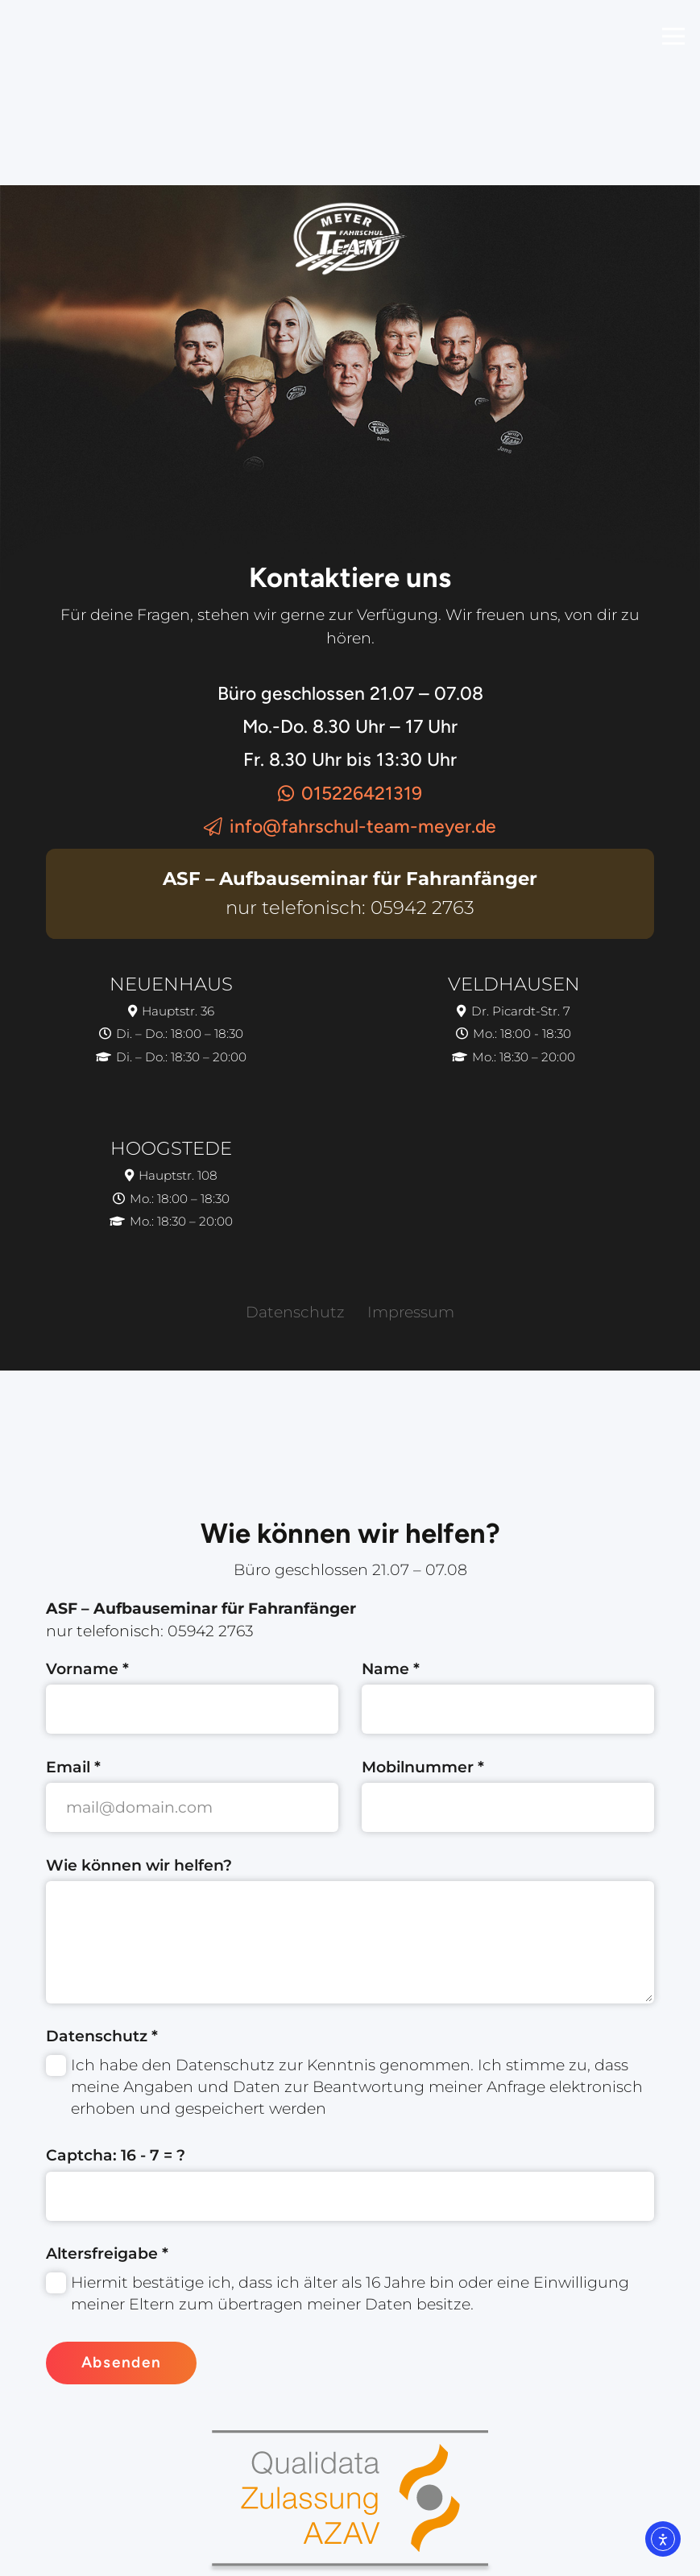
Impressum (410, 1312)
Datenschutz (295, 1312)
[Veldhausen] (513, 1021)
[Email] (192, 1807)
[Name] (508, 1709)
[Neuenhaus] (171, 1021)
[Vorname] (192, 1709)
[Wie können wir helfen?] (350, 1942)
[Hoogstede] (171, 1186)
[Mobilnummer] (508, 1807)
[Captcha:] (350, 2196)
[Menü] (673, 36)
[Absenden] (121, 2363)
